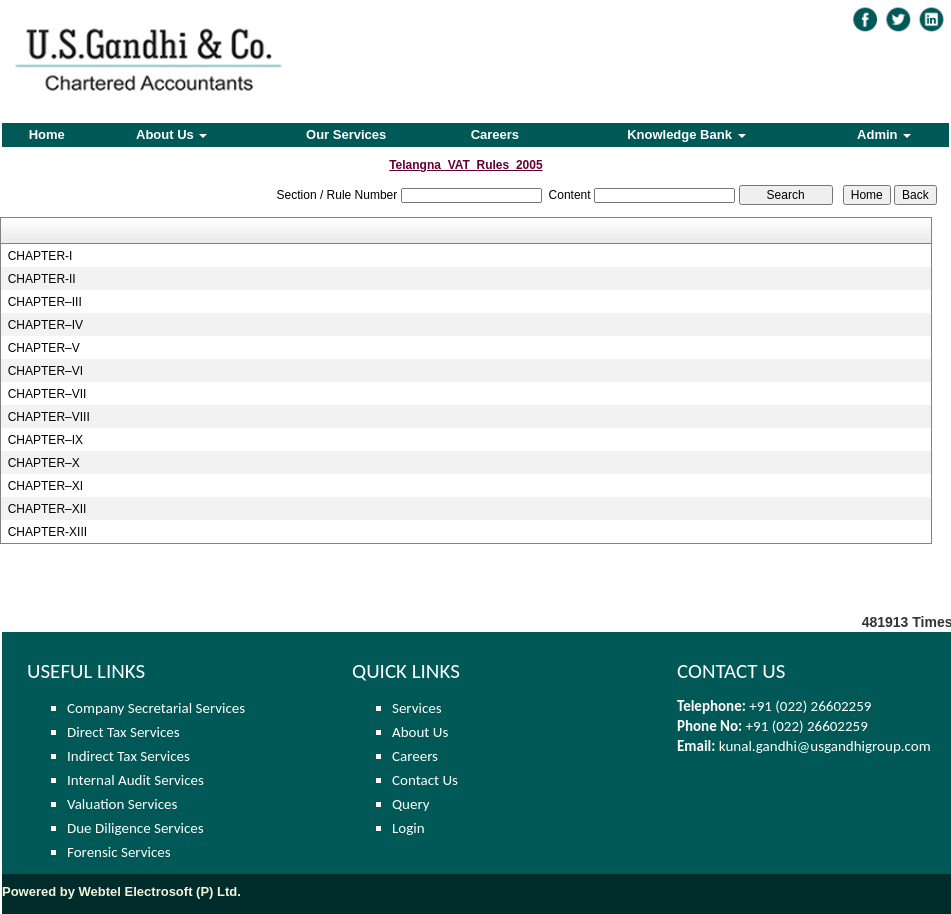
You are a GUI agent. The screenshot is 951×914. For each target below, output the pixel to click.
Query (411, 804)
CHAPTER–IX (45, 440)
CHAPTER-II (42, 279)
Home (47, 134)
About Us (171, 134)
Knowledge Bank (686, 134)
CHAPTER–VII (47, 394)
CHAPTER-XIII (47, 532)
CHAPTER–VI (45, 371)
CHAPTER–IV (45, 325)
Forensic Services (119, 852)
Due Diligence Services (135, 828)
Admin (884, 134)
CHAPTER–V (44, 348)
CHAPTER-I (40, 256)
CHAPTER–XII (47, 509)
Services (417, 708)
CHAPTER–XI (45, 486)
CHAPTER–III (45, 302)
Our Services (346, 134)
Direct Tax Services (123, 732)
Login (408, 828)
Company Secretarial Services (156, 708)
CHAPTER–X (44, 463)
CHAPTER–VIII (49, 417)
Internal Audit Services (135, 780)
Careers (495, 134)
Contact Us (425, 780)
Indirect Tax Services (128, 756)
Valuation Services (122, 804)
